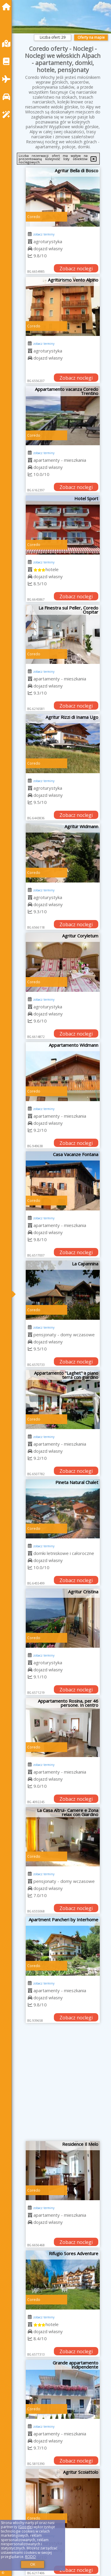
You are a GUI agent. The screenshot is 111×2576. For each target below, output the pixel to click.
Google (25, 2526)
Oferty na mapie (91, 37)
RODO (30, 2556)
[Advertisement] (55, 2084)
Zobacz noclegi (76, 268)
